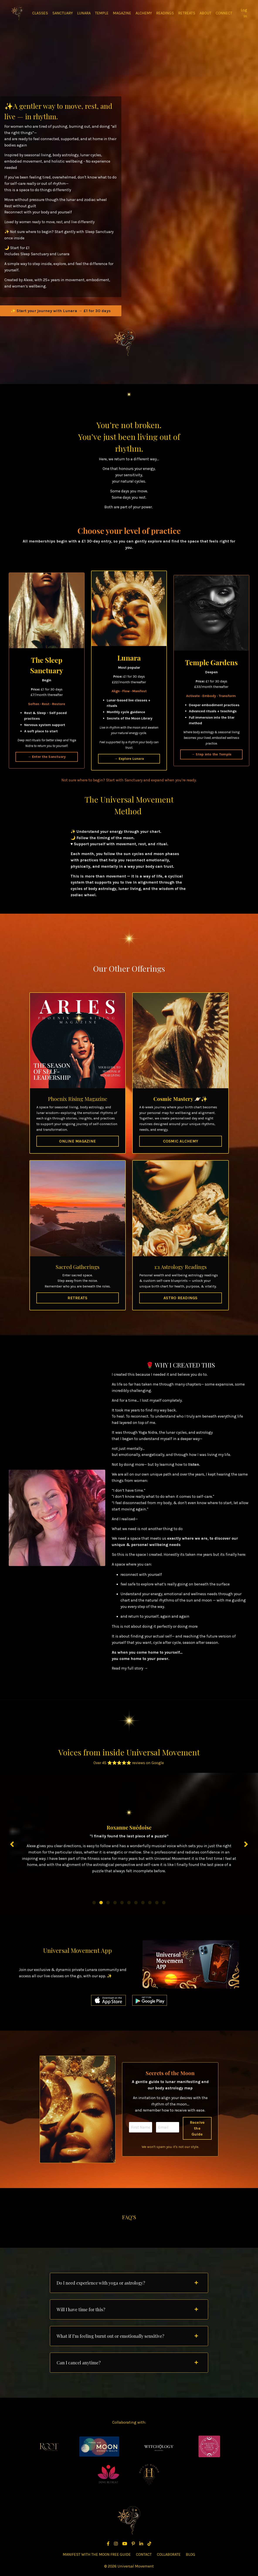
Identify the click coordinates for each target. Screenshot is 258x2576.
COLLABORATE (169, 2554)
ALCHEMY (144, 13)
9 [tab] (150, 1902)
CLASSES (40, 13)
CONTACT (144, 2554)
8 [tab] (143, 1902)
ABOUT (205, 13)
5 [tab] (122, 1902)
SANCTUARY (62, 13)
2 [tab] (101, 1902)
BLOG (190, 2554)
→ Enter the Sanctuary (46, 757)
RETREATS (186, 13)
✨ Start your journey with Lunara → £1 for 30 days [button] (61, 310)
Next (246, 1844)
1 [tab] (94, 1902)
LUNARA (84, 13)
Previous (12, 1844)
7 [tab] (136, 1902)
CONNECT (224, 13)
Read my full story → (130, 1668)
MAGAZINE (122, 13)
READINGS (165, 13)
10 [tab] (157, 1902)
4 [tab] (115, 1902)
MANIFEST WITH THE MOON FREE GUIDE (97, 2554)
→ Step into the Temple (211, 754)
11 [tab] (164, 1902)
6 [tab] (129, 1902)
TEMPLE (102, 13)
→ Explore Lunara (129, 759)
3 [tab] (108, 1902)
